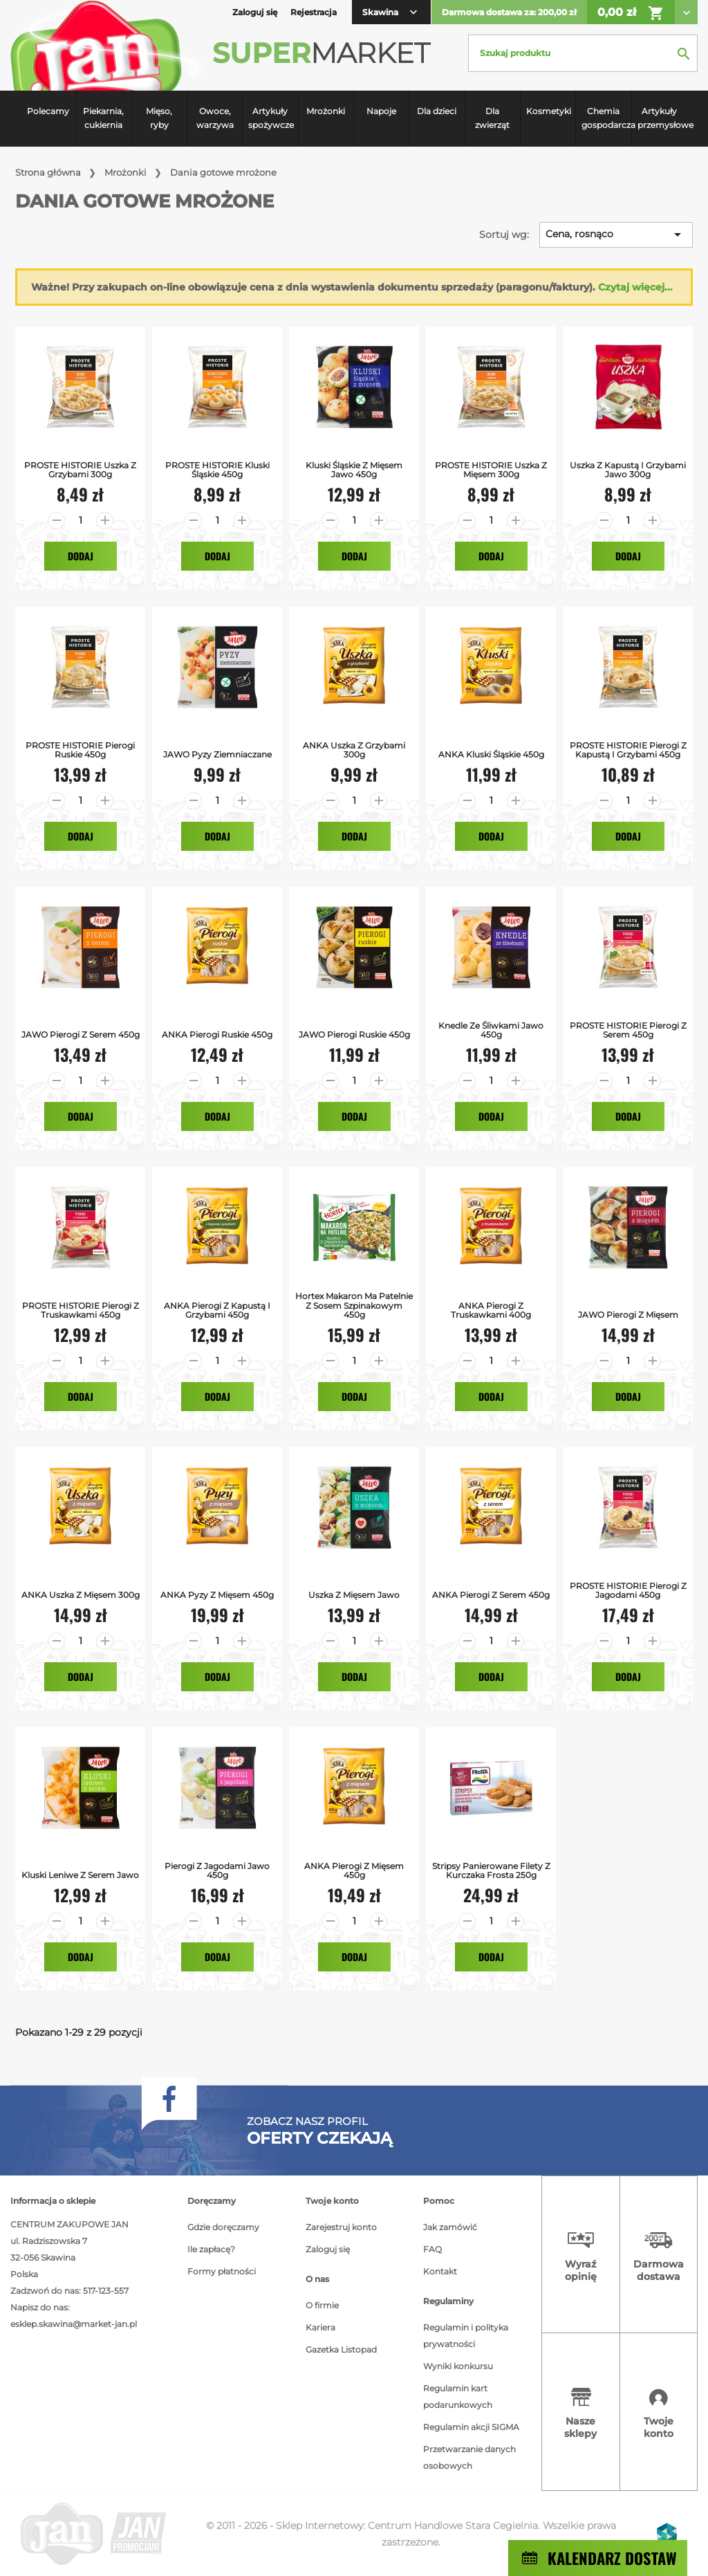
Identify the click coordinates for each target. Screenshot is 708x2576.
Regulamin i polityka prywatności (465, 2335)
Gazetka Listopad (341, 2349)
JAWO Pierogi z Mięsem (628, 1314)
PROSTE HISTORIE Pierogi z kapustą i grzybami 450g (628, 750)
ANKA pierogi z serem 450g (491, 1594)
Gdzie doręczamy (223, 2227)
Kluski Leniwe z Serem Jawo (80, 1874)
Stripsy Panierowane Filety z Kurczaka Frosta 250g (491, 1870)
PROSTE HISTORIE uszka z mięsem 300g (491, 470)
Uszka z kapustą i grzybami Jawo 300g (628, 470)
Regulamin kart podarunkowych (457, 2396)
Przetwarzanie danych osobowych (469, 2457)
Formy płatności (221, 2271)
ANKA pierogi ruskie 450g (217, 1034)
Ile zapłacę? (211, 2249)
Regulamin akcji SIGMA (471, 2427)
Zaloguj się (328, 2249)
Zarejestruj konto (341, 2227)
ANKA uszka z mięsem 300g (80, 1594)
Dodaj (80, 556)
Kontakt (440, 2271)
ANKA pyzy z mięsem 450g (217, 1594)
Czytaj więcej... (635, 287)
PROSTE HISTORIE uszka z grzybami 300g (80, 470)
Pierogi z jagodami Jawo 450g (217, 1870)
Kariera (320, 2327)
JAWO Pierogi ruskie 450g (354, 1034)
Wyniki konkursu (458, 2366)
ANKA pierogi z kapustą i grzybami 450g (217, 1310)
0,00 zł (630, 13)
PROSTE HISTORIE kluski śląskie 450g (217, 470)
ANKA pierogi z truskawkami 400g (491, 1310)
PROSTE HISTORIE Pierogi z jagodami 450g (628, 1590)
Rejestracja (313, 12)
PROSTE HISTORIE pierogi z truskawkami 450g (80, 1310)
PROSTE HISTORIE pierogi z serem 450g (628, 1030)
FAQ (432, 2249)
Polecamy (48, 111)
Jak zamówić (450, 2227)
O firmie (322, 2305)
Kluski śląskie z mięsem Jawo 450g (354, 470)
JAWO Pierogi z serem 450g (80, 1034)
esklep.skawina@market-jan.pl (73, 2324)
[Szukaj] (583, 53)
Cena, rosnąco (616, 234)
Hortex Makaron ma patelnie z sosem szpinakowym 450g (354, 1305)
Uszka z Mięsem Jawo (354, 1594)
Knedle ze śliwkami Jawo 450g (490, 1030)
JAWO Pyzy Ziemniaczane (217, 754)
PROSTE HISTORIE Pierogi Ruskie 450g (80, 750)
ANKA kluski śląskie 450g (491, 754)
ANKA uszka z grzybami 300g (354, 750)
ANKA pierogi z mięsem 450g (354, 1870)
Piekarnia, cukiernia (103, 118)
